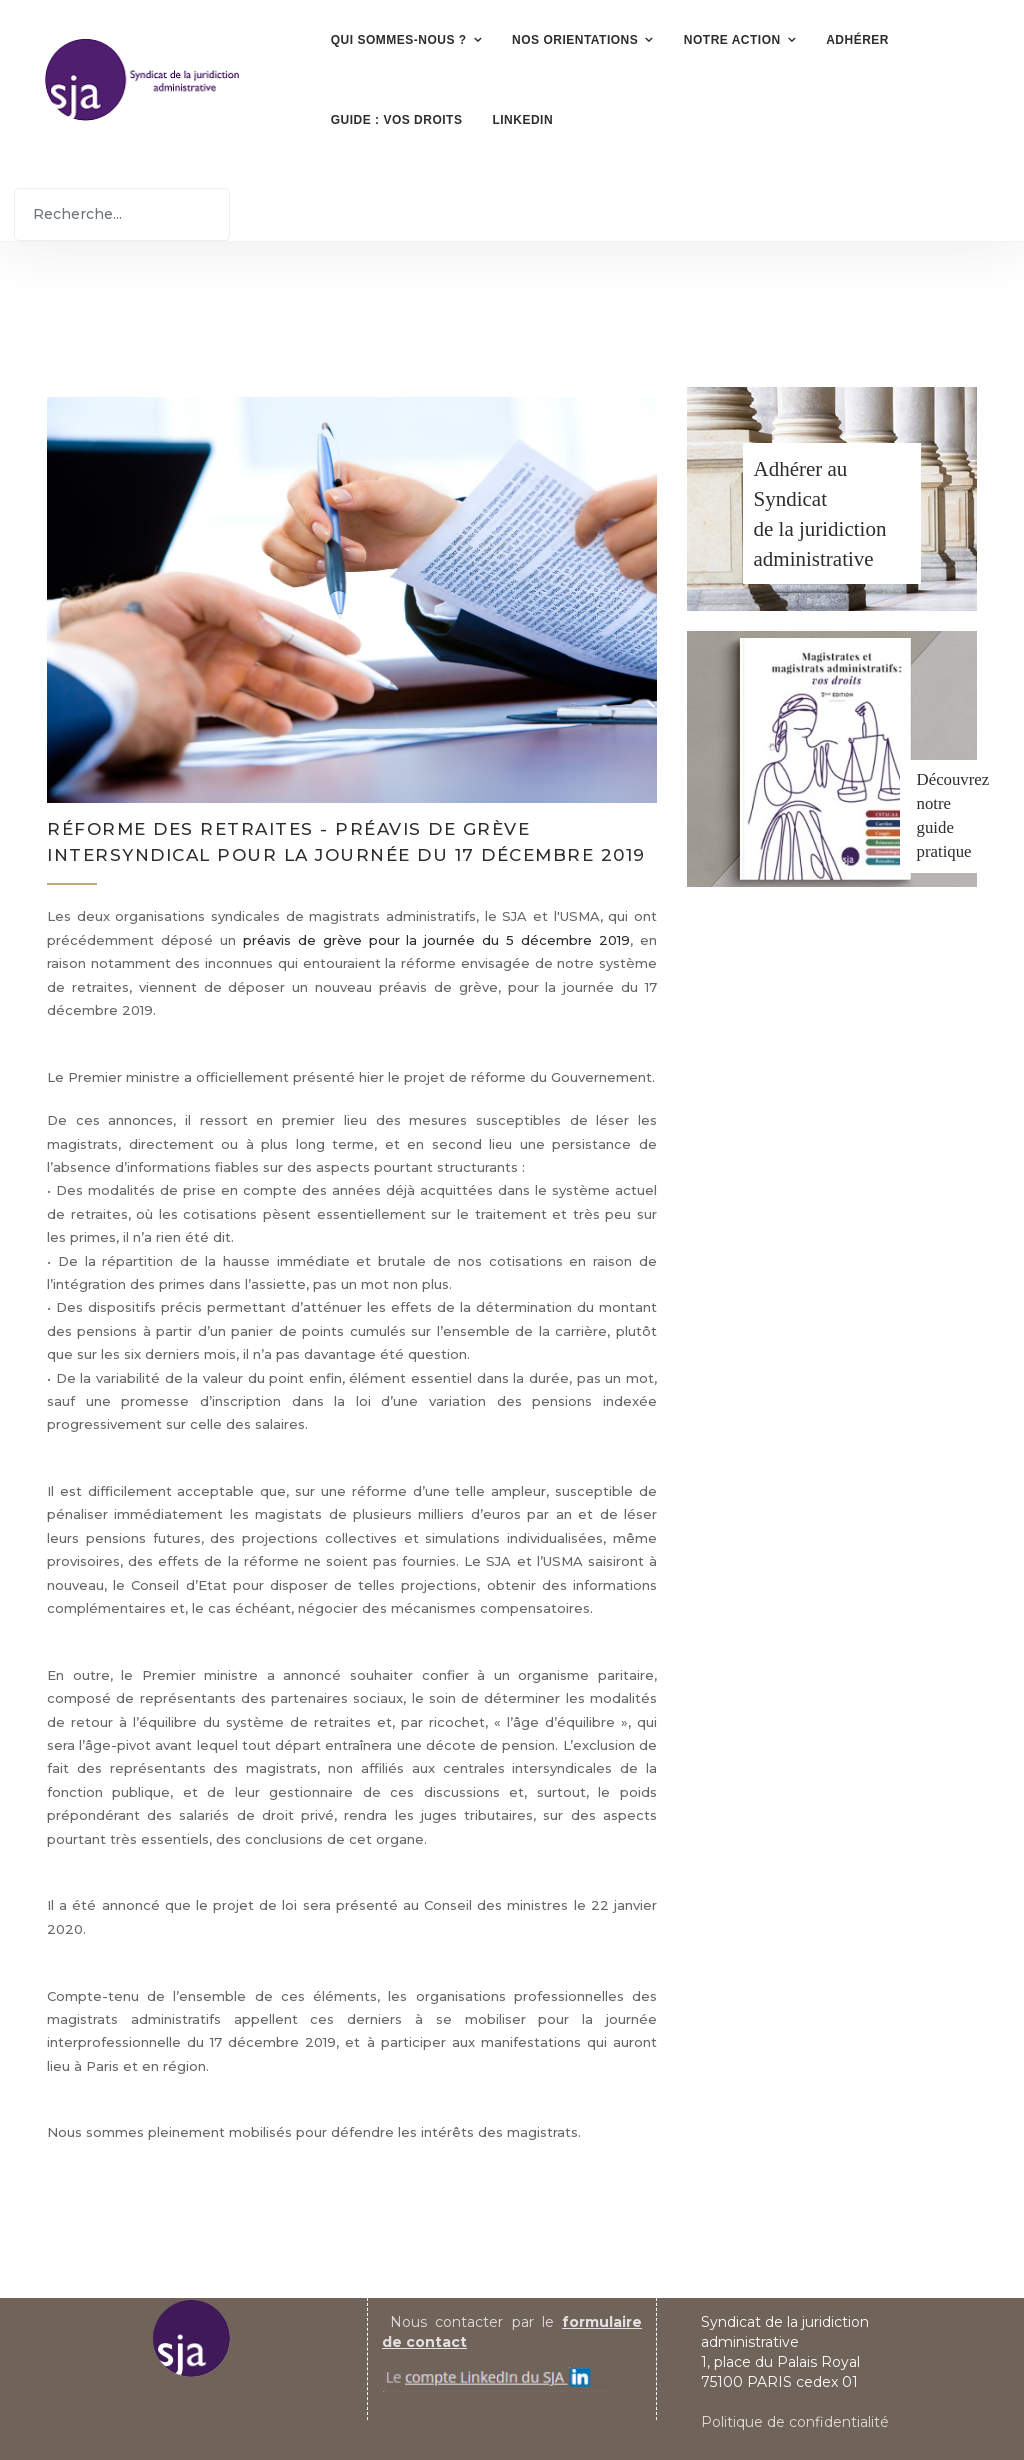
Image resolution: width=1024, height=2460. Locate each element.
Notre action (732, 40)
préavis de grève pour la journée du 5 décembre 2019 (436, 940)
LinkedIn (522, 120)
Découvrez (953, 779)
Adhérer (857, 40)
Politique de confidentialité (795, 2422)
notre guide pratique (944, 827)
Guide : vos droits (397, 120)
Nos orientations (575, 40)
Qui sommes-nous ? (399, 40)
